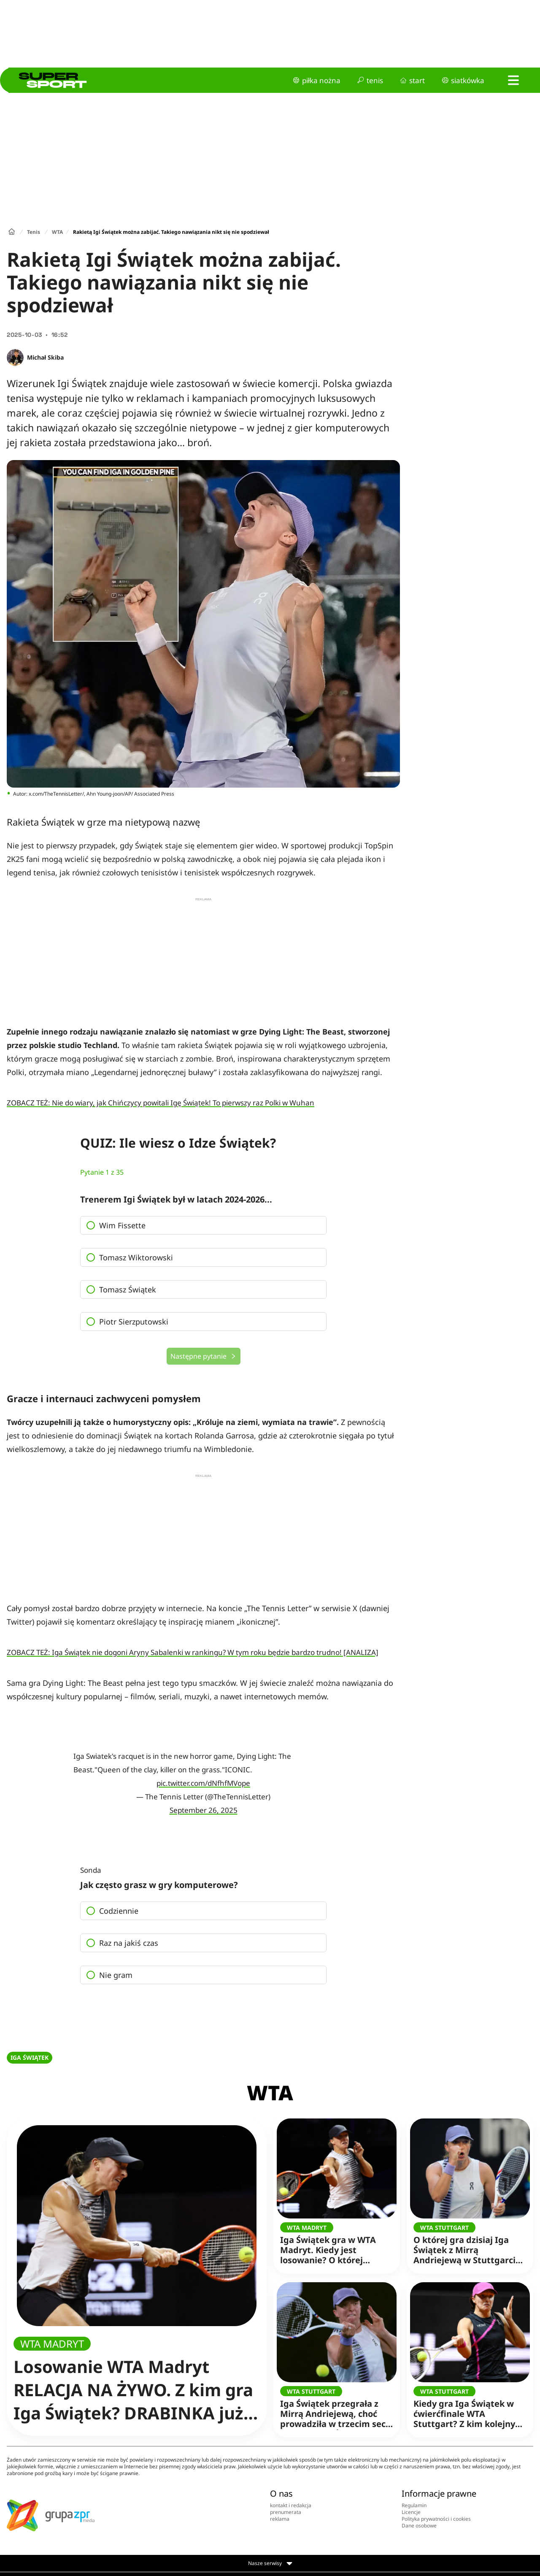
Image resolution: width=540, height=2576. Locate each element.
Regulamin (414, 2505)
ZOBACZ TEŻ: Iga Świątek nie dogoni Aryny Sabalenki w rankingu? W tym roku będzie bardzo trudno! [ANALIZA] (192, 1652)
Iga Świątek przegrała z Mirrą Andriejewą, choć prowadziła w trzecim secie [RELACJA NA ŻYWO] (336, 2408)
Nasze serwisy (270, 2563)
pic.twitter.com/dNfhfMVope (203, 1783)
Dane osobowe (419, 2525)
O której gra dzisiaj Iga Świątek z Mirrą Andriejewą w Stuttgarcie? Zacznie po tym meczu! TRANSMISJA (469, 2244)
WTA (57, 232)
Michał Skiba (45, 357)
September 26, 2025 (204, 1810)
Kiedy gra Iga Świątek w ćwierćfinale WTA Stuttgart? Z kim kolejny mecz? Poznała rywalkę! (466, 2408)
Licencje (411, 2512)
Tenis (33, 232)
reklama (279, 2518)
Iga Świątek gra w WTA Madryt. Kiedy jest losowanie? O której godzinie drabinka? (333, 2244)
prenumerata (285, 2512)
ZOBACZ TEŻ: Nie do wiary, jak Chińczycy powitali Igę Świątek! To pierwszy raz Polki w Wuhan (160, 1103)
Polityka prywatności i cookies (436, 2518)
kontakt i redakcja (290, 2505)
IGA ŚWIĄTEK (30, 2057)
